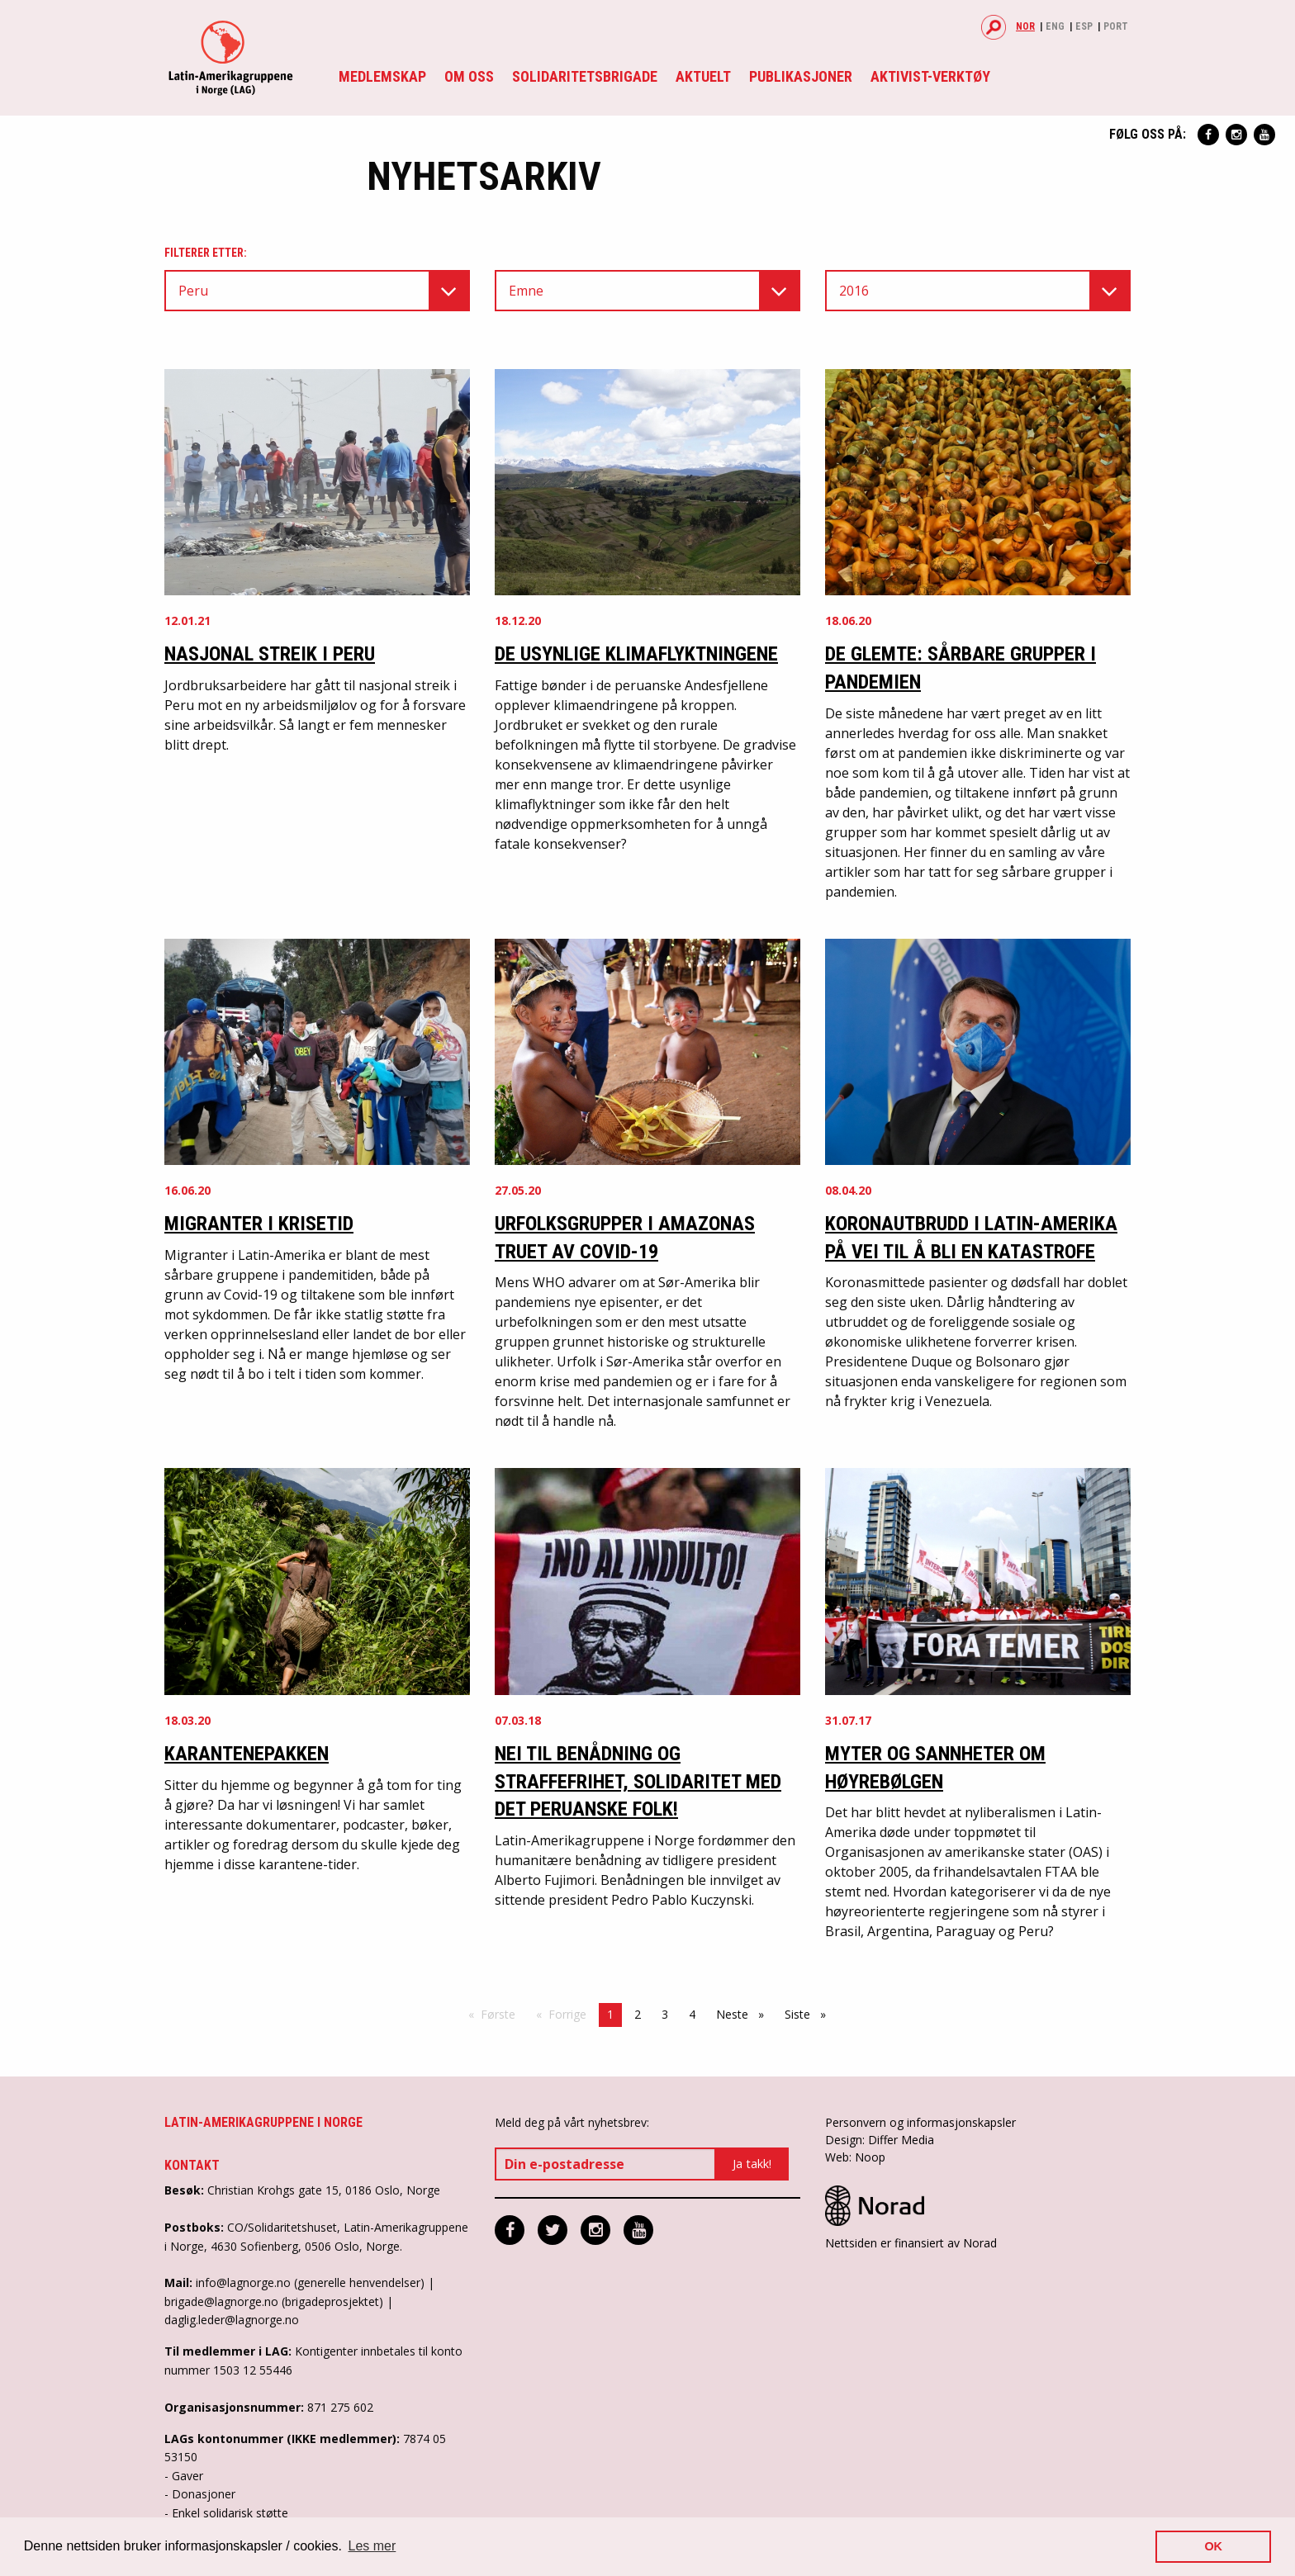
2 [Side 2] (637, 2014)
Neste (744, 2013)
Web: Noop (855, 2157)
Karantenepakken (246, 1753)
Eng (1055, 26)
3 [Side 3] (665, 2014)
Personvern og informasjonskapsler (920, 2122)
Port (1115, 26)
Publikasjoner (800, 76)
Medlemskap (382, 76)
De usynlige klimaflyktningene (636, 653)
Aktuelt (703, 76)
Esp (1084, 26)
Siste (809, 2013)
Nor (1025, 26)
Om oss (469, 76)
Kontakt (192, 2165)
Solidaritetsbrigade (584, 76)
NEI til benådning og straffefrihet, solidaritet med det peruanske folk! (638, 1781)
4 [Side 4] (692, 2014)
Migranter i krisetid (258, 1223)
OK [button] (1213, 2546)
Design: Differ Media (879, 2139)
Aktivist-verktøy (930, 76)
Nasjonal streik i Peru (269, 653)
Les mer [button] (372, 2546)
